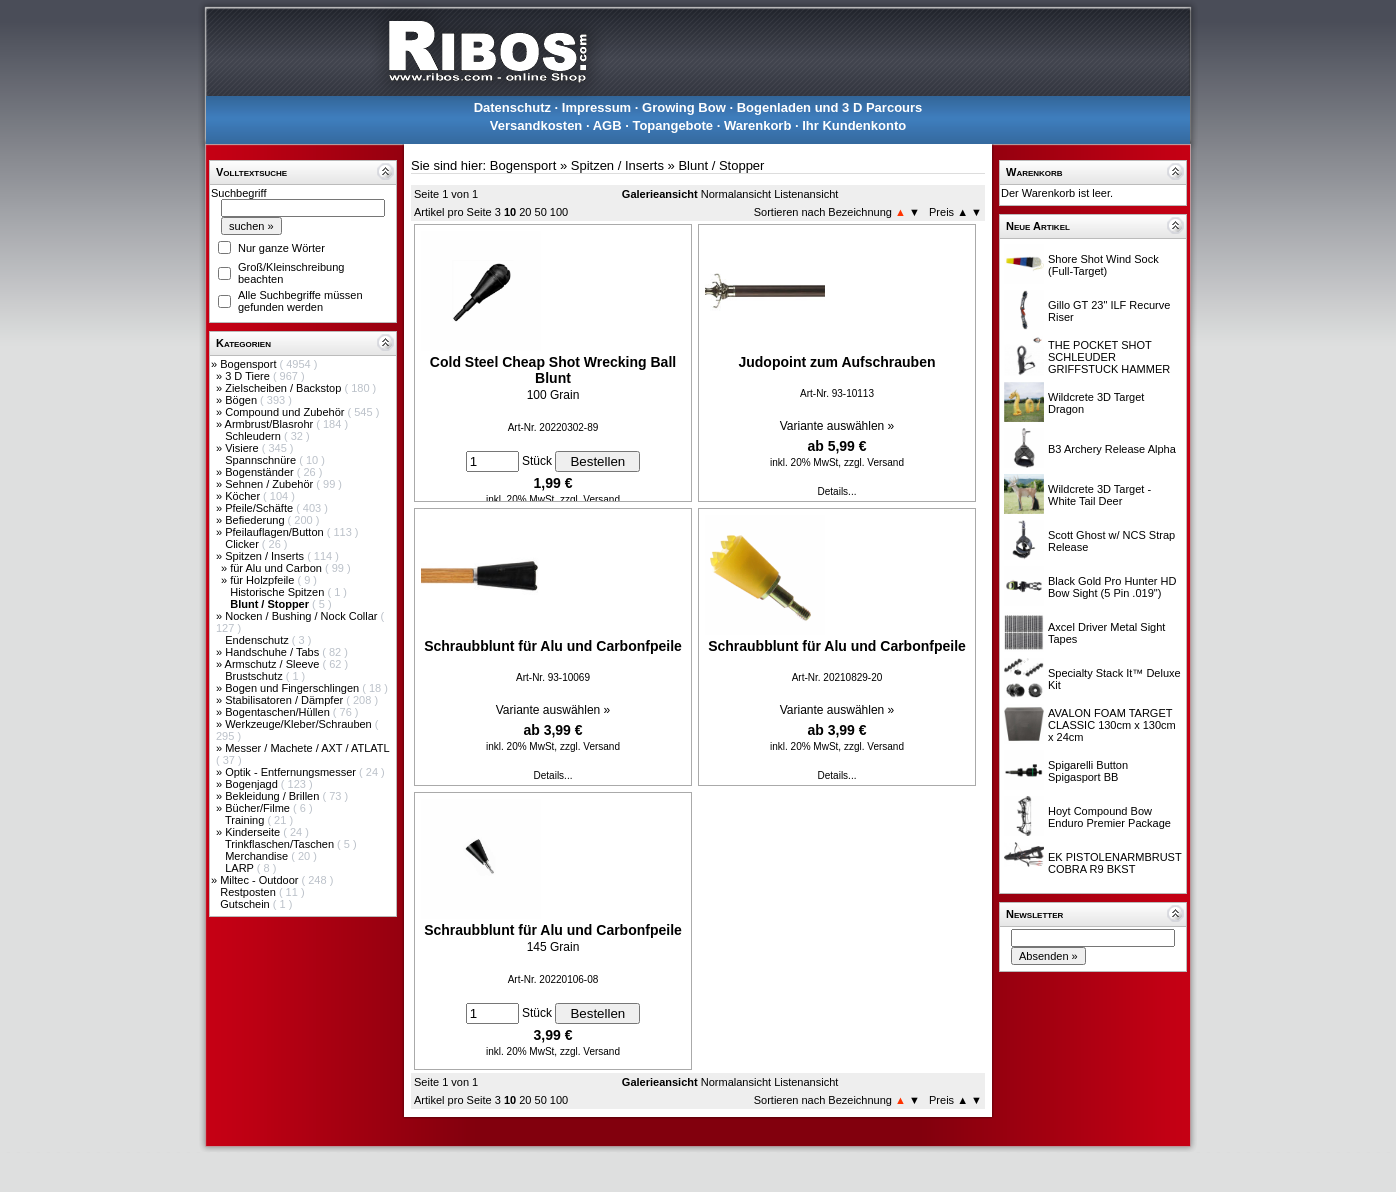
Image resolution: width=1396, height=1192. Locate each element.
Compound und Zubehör (286, 412)
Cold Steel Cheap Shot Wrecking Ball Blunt (553, 370)
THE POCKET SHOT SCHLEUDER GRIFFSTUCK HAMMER (1109, 357)
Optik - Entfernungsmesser (292, 772)
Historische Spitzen (278, 592)
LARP (241, 868)
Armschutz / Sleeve (274, 664)
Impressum (596, 107)
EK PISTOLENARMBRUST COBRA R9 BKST (1114, 863)
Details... (837, 491)
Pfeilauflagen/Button (276, 532)
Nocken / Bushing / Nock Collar (302, 616)
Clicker (243, 544)
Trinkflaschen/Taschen (281, 844)
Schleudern (254, 436)
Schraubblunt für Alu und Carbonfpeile (553, 646)
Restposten (249, 892)
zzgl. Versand (590, 499)
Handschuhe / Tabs (273, 652)
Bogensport (249, 364)
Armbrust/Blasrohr (271, 424)
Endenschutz (258, 640)
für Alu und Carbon (277, 568)
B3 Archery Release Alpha (1112, 449)
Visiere (243, 448)
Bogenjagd (253, 784)
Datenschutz (512, 107)
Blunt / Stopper (721, 165)
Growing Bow (684, 107)
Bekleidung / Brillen (273, 796)
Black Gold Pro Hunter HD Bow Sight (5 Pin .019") (1112, 587)
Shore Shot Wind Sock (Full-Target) (1103, 265)
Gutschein (246, 904)
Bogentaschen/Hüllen (279, 712)
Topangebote (672, 125)
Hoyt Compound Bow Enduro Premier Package (1109, 817)
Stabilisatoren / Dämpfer (285, 700)
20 (525, 212)
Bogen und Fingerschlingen (293, 688)
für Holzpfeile (263, 580)
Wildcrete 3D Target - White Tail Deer (1099, 495)
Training (246, 820)
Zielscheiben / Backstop (284, 388)
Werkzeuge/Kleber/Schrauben (300, 724)
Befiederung (256, 520)
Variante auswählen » (837, 426)
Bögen (242, 400)
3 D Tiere (249, 376)
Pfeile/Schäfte (260, 508)
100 (559, 212)
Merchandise (258, 856)
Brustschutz (255, 676)
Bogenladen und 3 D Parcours (830, 107)
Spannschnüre (262, 460)
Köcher (244, 496)
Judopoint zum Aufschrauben (836, 362)
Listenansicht (806, 194)
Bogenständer (261, 472)
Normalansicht (736, 194)
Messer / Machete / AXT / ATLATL (307, 748)
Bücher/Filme (259, 808)
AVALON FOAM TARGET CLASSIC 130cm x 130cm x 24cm (1112, 725)
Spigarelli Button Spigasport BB (1088, 771)
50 (541, 212)
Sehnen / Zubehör (270, 484)
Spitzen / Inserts (266, 556)
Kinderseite (254, 832)
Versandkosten (536, 125)
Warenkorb (757, 125)
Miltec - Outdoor (260, 880)
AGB (607, 125)
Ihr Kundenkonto (854, 125)
